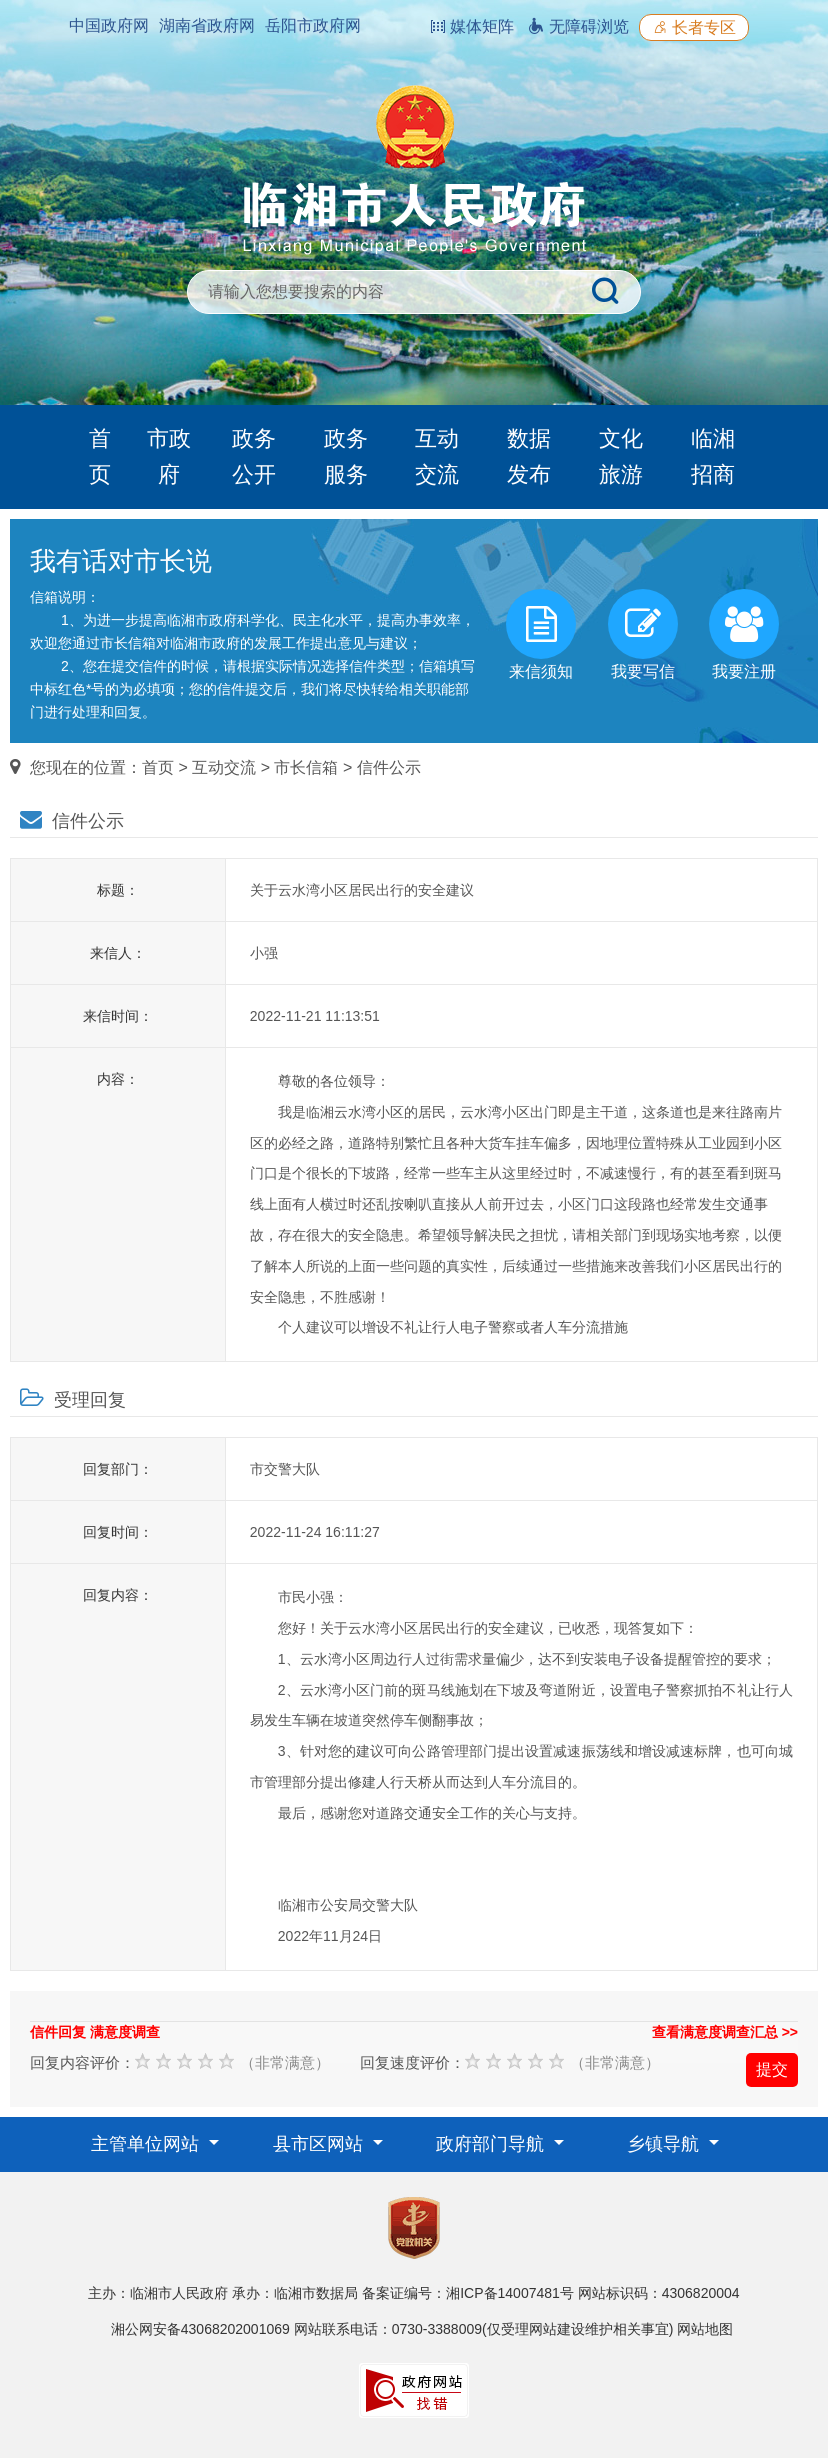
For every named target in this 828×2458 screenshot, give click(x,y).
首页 (100, 456)
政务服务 (346, 456)
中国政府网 (109, 25)
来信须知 (541, 634)
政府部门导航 (492, 2144)
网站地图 (705, 2329)
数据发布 (529, 456)
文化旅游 (621, 456)
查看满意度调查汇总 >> (725, 2032)
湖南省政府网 (207, 25)
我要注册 (744, 634)
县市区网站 (320, 2144)
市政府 (169, 456)
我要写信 (643, 634)
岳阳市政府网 (313, 25)
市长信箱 (306, 767)
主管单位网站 (147, 2144)
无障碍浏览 (578, 26)
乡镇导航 (665, 2144)
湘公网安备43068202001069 (200, 2329)
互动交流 (437, 456)
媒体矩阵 (472, 26)
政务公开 (254, 456)
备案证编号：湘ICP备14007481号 (468, 2293)
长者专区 (694, 27)
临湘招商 (713, 456)
